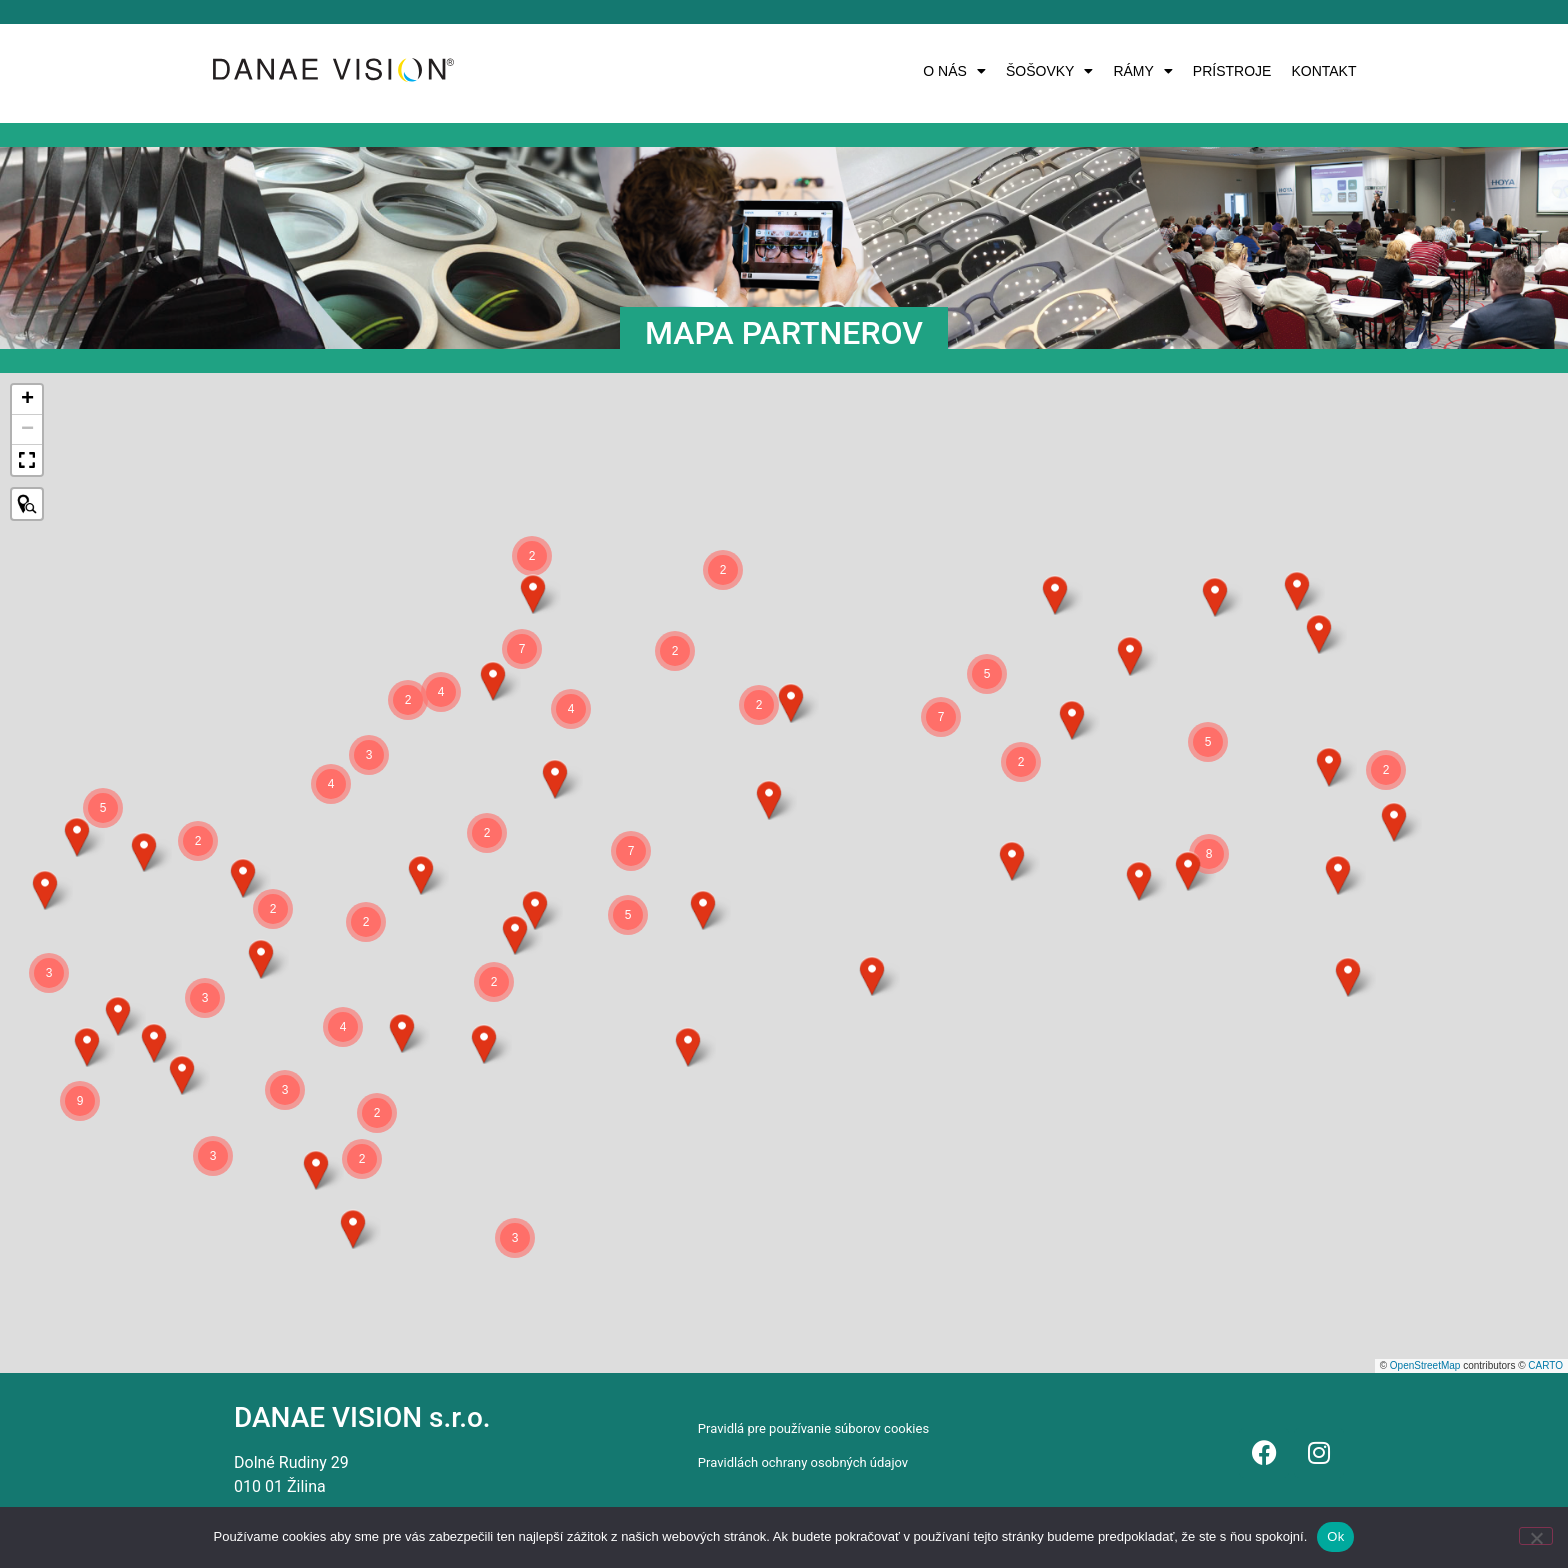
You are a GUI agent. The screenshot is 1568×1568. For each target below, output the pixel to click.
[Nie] (1536, 1536)
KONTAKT (1323, 71)
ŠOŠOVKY (1049, 71)
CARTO (1545, 1365)
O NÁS (954, 71)
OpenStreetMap (1425, 1365)
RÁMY (1142, 71)
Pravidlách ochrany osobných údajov (803, 1462)
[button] (954, 71)
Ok (1335, 1536)
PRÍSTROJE (1232, 71)
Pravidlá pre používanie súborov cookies (813, 1428)
